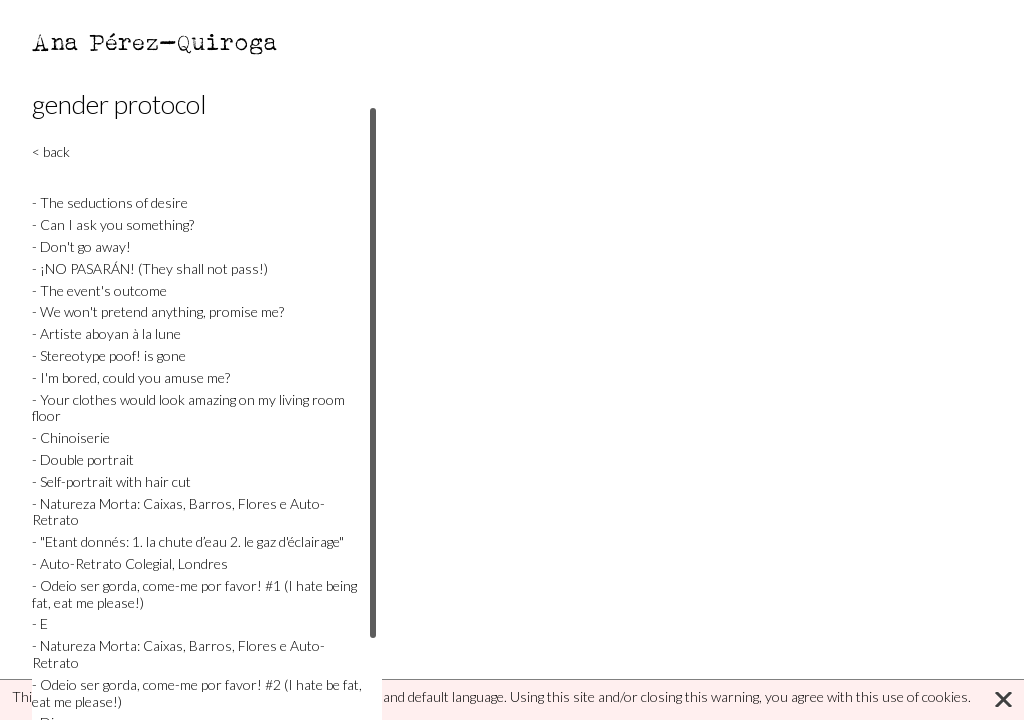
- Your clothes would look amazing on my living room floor (188, 408)
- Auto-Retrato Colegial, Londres (130, 563)
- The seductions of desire (110, 202)
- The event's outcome (99, 290)
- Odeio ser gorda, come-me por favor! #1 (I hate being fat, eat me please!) (194, 594)
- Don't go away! (81, 246)
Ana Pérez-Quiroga (155, 41)
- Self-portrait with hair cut (111, 481)
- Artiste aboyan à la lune (106, 333)
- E (40, 623)
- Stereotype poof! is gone (109, 355)
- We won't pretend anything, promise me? (158, 311)
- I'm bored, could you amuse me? (131, 377)
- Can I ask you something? (113, 224)
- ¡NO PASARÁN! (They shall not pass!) (150, 268)
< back (51, 151)
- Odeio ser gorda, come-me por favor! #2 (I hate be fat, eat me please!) (197, 693)
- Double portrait (83, 459)
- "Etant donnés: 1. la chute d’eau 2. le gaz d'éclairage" (188, 541)
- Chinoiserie (71, 437)
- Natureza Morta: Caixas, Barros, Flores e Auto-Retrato (178, 512)
